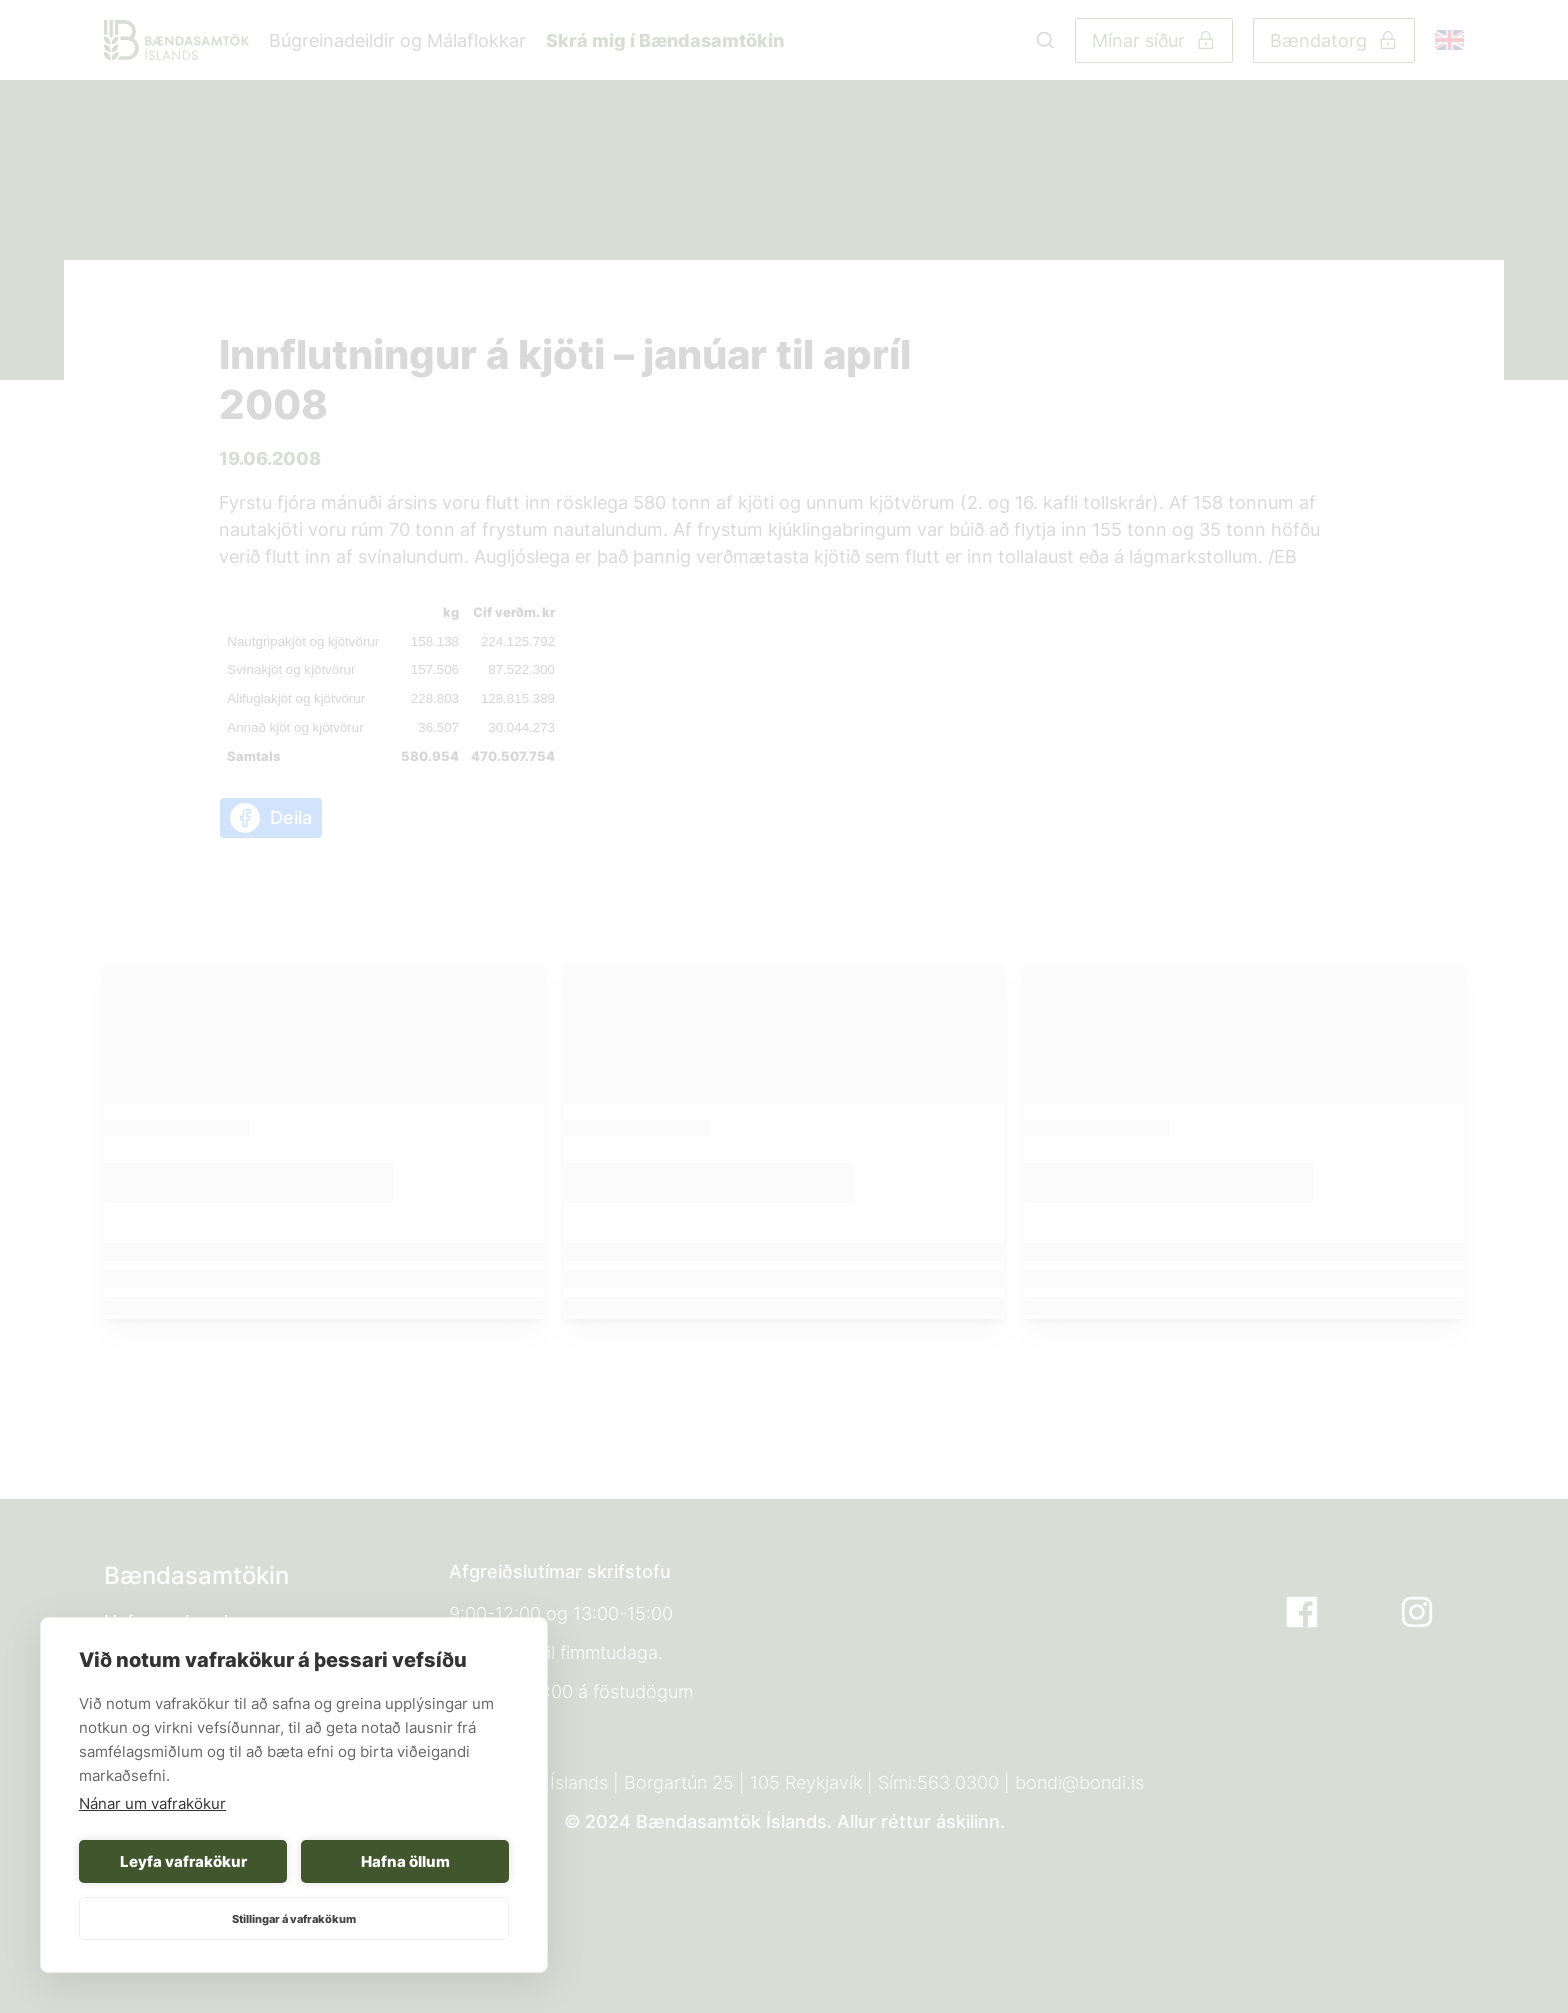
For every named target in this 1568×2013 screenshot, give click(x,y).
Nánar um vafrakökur (152, 1803)
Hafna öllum (405, 1861)
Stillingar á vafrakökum (294, 1919)
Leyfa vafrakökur (183, 1861)
